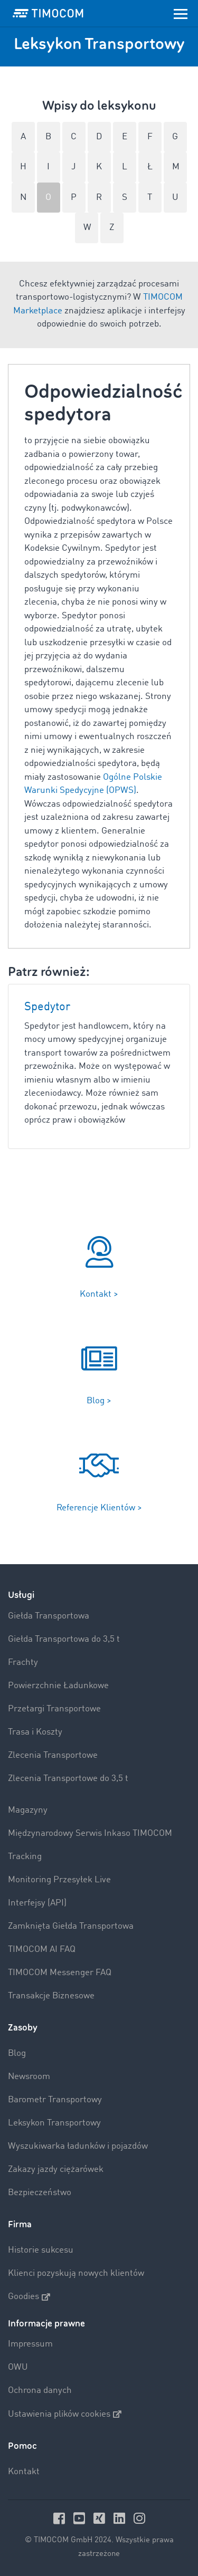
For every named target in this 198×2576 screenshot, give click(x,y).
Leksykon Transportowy (54, 2123)
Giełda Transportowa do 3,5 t (64, 1639)
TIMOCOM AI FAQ (42, 1949)
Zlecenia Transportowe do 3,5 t (68, 1778)
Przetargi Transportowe (54, 1708)
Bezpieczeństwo (39, 2192)
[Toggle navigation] (180, 13)
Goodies (29, 2297)
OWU (18, 2367)
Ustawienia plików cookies (64, 2414)
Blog (17, 2053)
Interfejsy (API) (37, 1903)
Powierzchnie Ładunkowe (58, 1685)
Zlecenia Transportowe (53, 1755)
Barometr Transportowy (55, 2099)
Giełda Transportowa (48, 1616)
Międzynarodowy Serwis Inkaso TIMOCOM (90, 1833)
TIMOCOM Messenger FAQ (59, 1972)
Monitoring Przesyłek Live (59, 1879)
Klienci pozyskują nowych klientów (76, 2273)
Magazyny (28, 1810)
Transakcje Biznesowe (51, 1995)
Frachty (23, 1662)
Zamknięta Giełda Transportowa (71, 1926)
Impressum (30, 2344)
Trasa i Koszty (35, 1732)
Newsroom (29, 2076)
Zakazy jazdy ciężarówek (55, 2169)
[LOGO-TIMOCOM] (48, 13)
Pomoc (22, 2446)
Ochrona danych (40, 2390)
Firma (20, 2224)
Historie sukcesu (40, 2250)
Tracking (25, 1856)
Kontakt (24, 2471)
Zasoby (22, 2028)
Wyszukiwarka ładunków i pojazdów (78, 2146)
